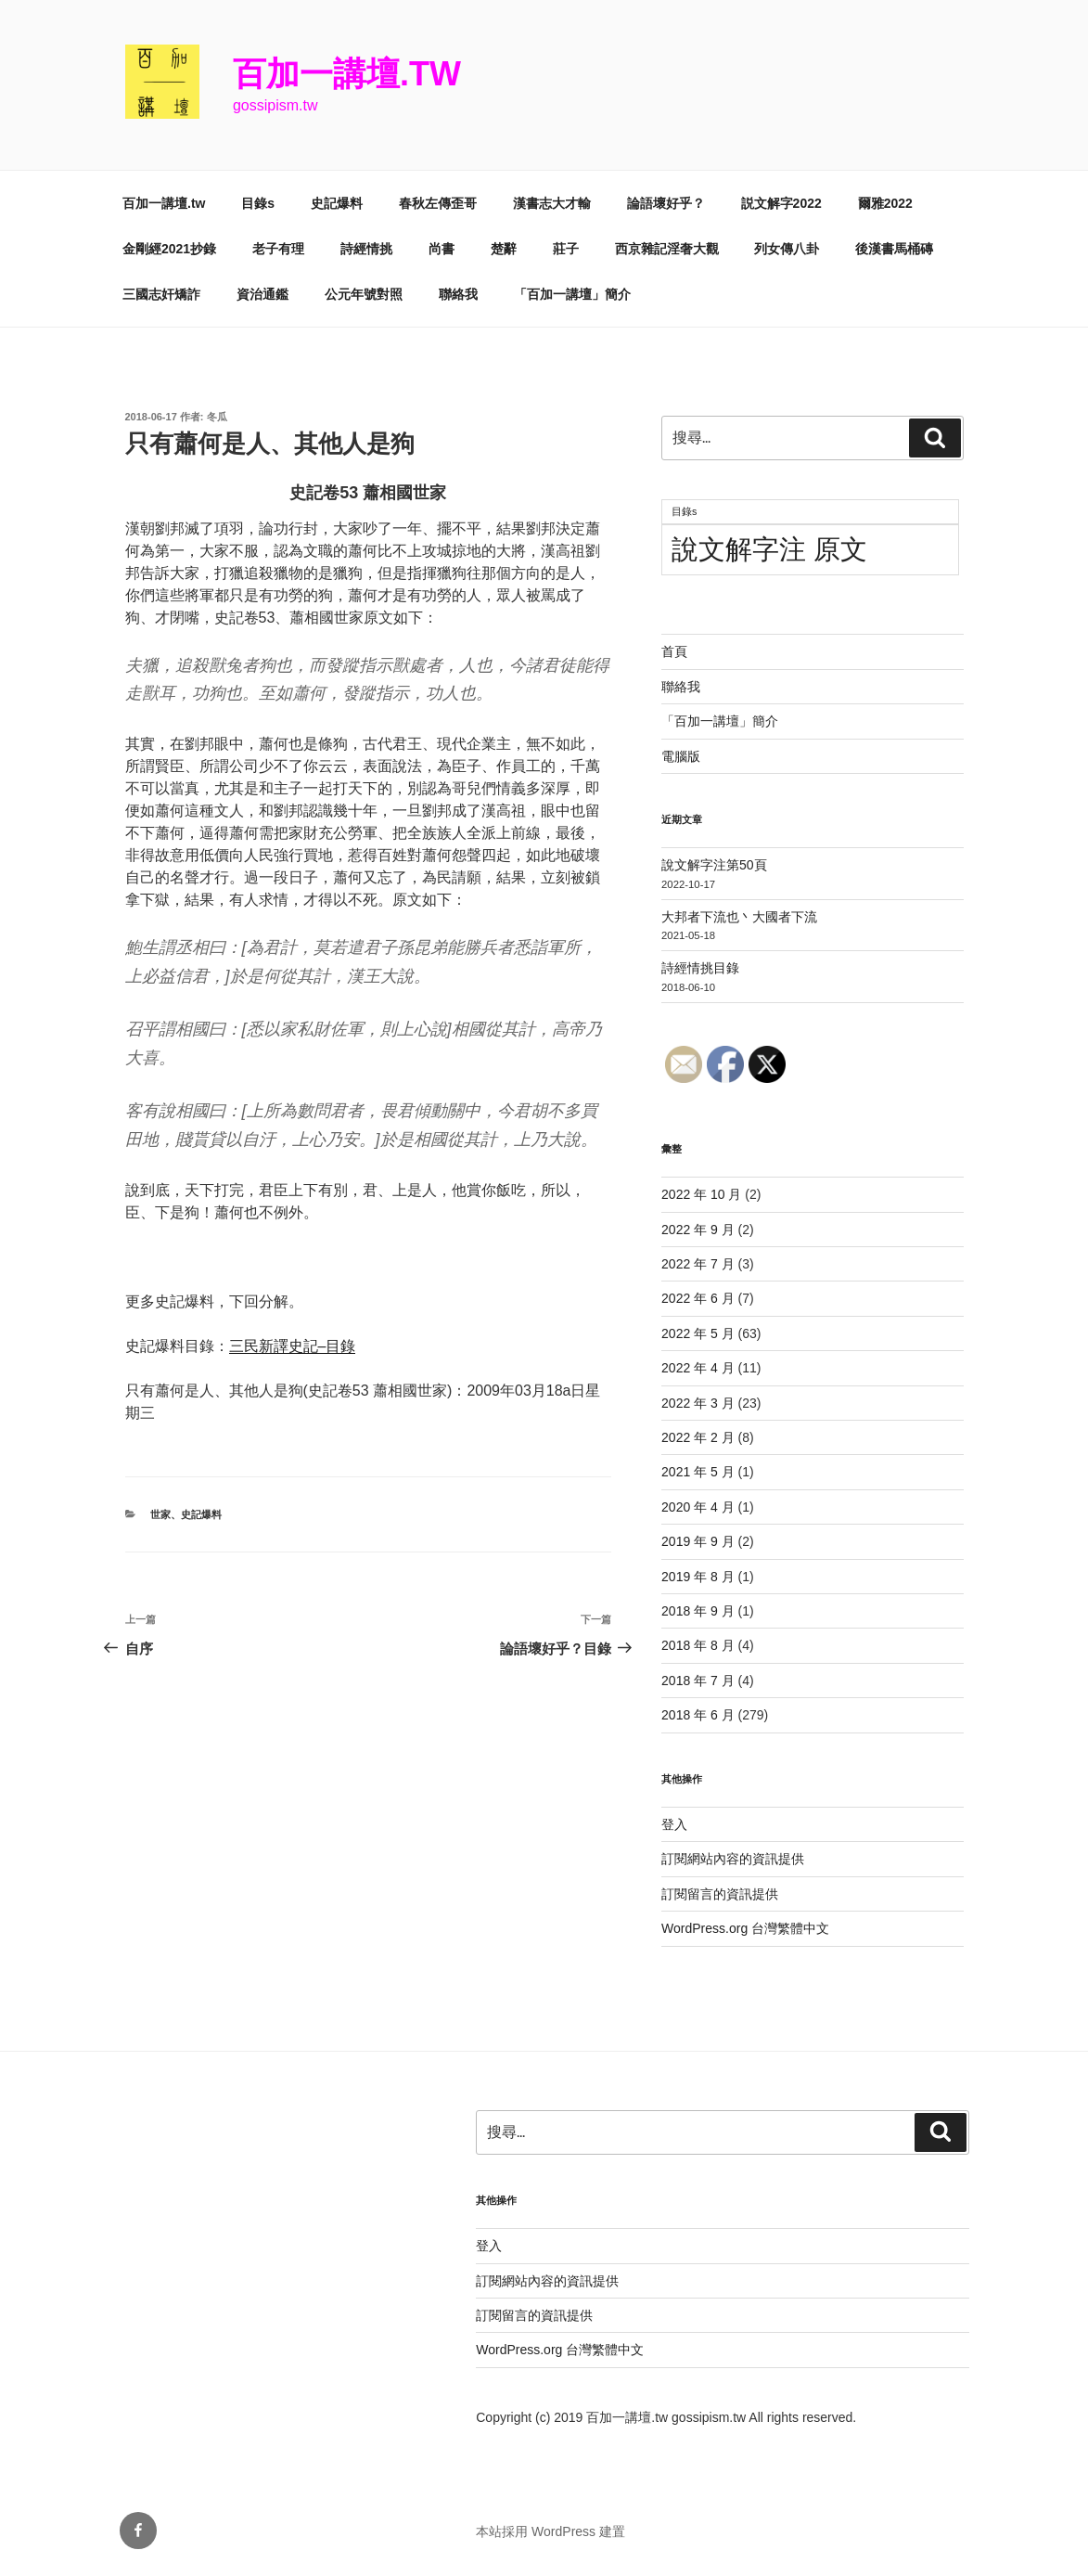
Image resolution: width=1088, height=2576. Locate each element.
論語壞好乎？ (666, 203)
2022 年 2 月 (698, 1437)
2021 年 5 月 (698, 1471)
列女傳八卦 (786, 248)
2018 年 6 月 (698, 1714)
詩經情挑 (366, 248)
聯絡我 (458, 294)
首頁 (674, 651)
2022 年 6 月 (698, 1298)
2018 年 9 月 (698, 1611)
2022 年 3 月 (698, 1403)
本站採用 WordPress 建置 (550, 2531)
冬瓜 (217, 416)
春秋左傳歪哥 (438, 203)
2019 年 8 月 (698, 1576)
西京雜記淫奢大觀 (667, 248)
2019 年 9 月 (698, 1541)
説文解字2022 (781, 203)
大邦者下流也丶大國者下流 (739, 916)
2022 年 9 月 (698, 1229)
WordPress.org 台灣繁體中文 (745, 1928)
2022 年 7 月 (698, 1263)
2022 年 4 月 (698, 1367)
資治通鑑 (262, 294)
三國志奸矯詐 (161, 294)
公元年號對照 (364, 294)
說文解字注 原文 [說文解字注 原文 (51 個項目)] (769, 549)
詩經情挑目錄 (700, 967)
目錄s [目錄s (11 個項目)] (684, 511)
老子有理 (278, 248)
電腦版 (680, 756)
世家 (160, 1514)
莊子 (566, 248)
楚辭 (504, 248)
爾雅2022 (885, 203)
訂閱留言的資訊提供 (719, 1894)
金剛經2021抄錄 (169, 248)
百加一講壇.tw (347, 74)
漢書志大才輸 (552, 203)
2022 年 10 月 (701, 1194)
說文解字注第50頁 (714, 864)
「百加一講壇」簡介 (572, 294)
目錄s (258, 203)
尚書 (441, 248)
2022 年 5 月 (698, 1333)
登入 (674, 1824)
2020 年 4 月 (698, 1507)
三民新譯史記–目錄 (292, 1346)
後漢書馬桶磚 (894, 248)
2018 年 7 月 (698, 1680)
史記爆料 (337, 203)
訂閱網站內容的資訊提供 (732, 1858)
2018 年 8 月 (698, 1645)
